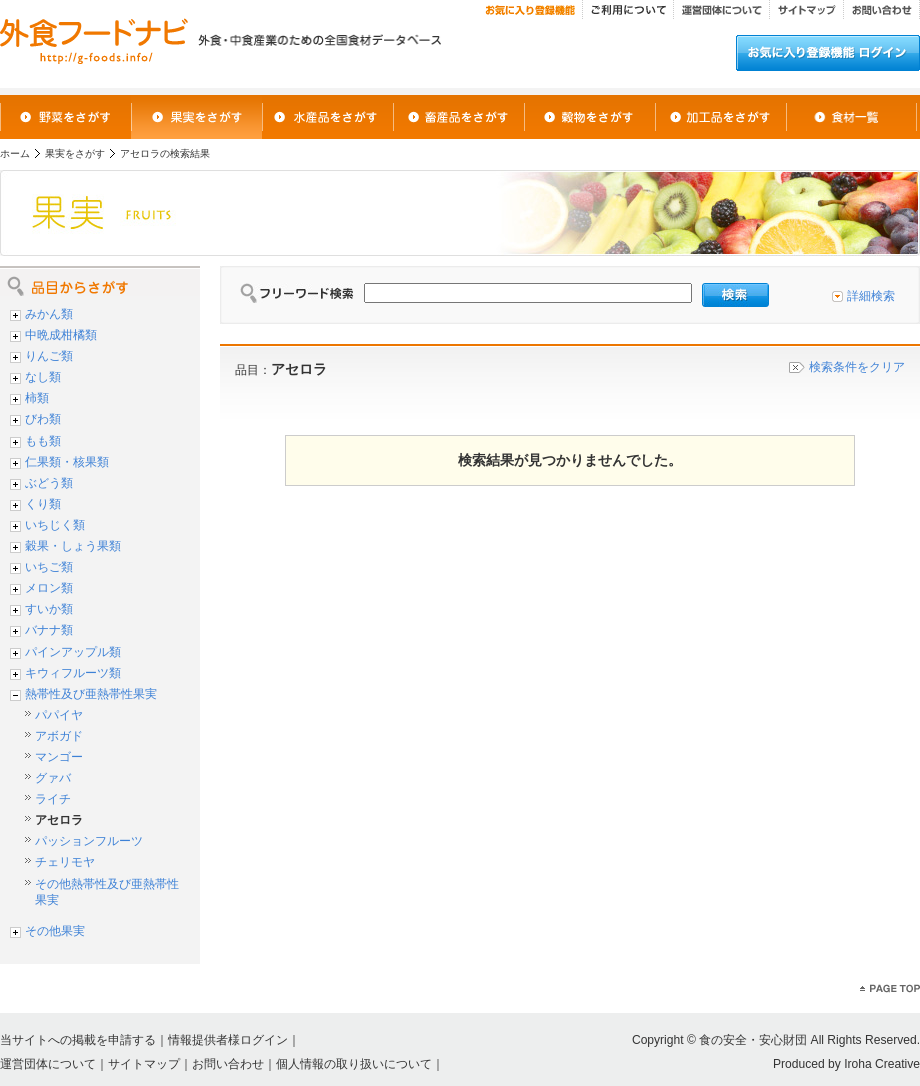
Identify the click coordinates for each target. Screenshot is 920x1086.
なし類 (43, 377)
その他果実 (55, 931)
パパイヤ (59, 715)
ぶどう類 (49, 483)
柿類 (37, 398)
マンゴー (59, 757)
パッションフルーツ (89, 841)
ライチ (53, 799)
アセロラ (59, 820)
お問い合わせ (228, 1064)
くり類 (43, 504)
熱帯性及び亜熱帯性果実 (91, 694)
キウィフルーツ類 (73, 673)
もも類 (43, 441)
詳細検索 (871, 296)
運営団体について (48, 1064)
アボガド (59, 736)
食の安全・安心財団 (753, 1040)
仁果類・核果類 (67, 462)
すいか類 (49, 609)
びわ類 (43, 419)
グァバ (53, 778)
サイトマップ (144, 1064)
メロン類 (49, 588)
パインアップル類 (73, 652)
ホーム (15, 153)
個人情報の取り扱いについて (354, 1064)
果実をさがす (75, 153)
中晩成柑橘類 (61, 335)
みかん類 (49, 314)
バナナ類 (49, 630)
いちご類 (49, 567)
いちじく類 (55, 525)
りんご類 (49, 356)
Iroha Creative (882, 1064)
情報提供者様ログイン (228, 1040)
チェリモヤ (65, 862)
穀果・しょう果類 (73, 546)
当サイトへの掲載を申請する (78, 1040)
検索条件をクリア (857, 367)
